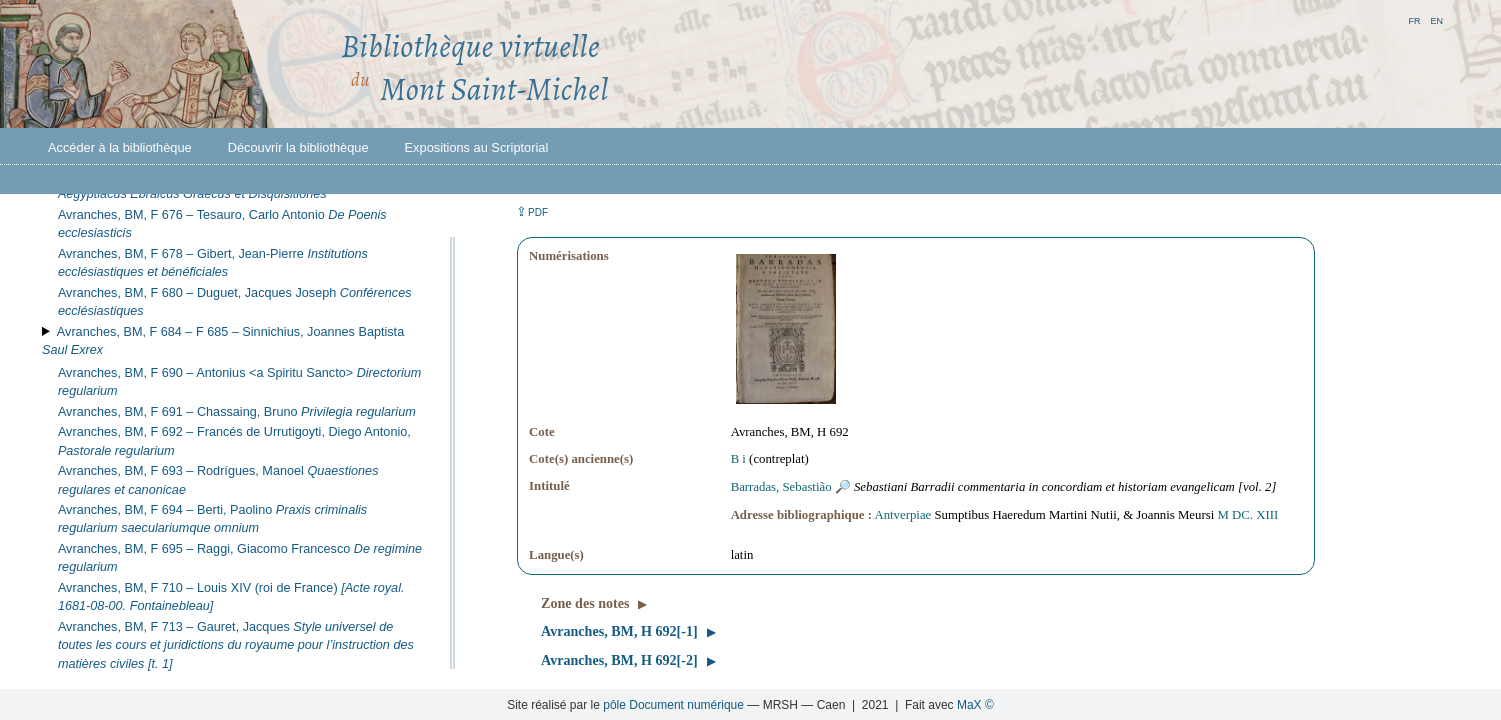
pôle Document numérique (673, 705)
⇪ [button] (532, 211)
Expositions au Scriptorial (477, 147)
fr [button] (1414, 19)
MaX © (975, 705)
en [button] (1436, 19)
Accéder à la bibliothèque (120, 147)
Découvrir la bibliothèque (298, 147)
